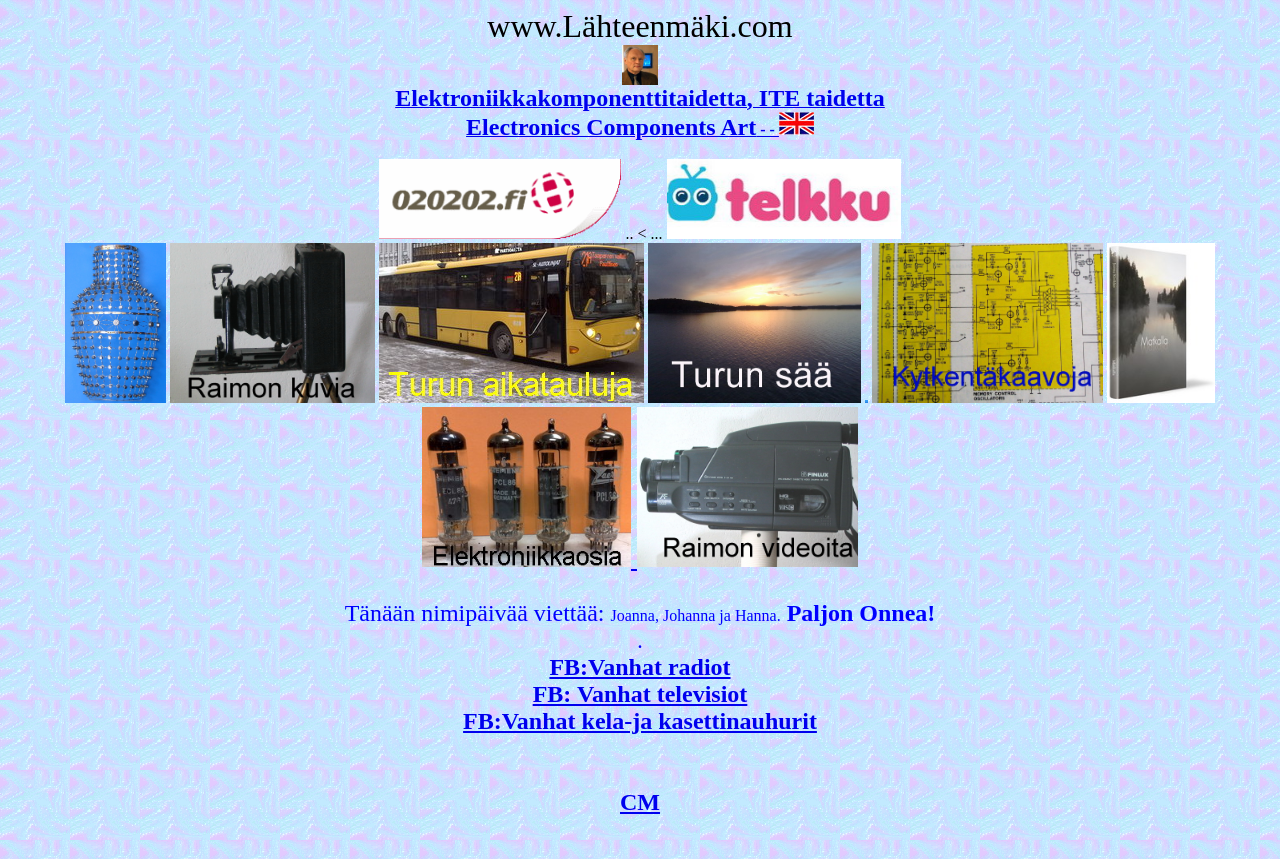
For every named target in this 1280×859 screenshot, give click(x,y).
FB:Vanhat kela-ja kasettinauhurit (640, 721)
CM (640, 802)
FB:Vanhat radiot (639, 667)
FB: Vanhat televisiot (640, 694)
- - (640, 129)
